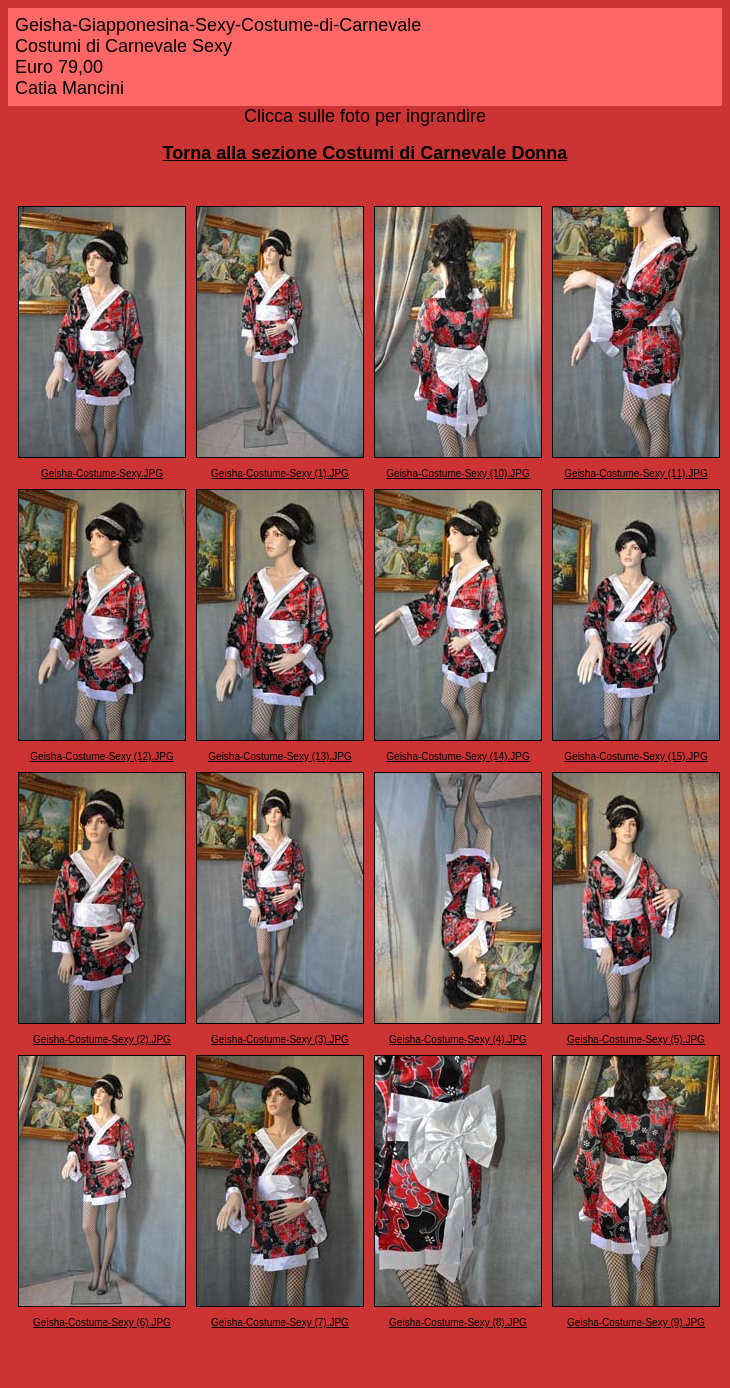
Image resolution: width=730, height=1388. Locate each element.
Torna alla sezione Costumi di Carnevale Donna (365, 153)
